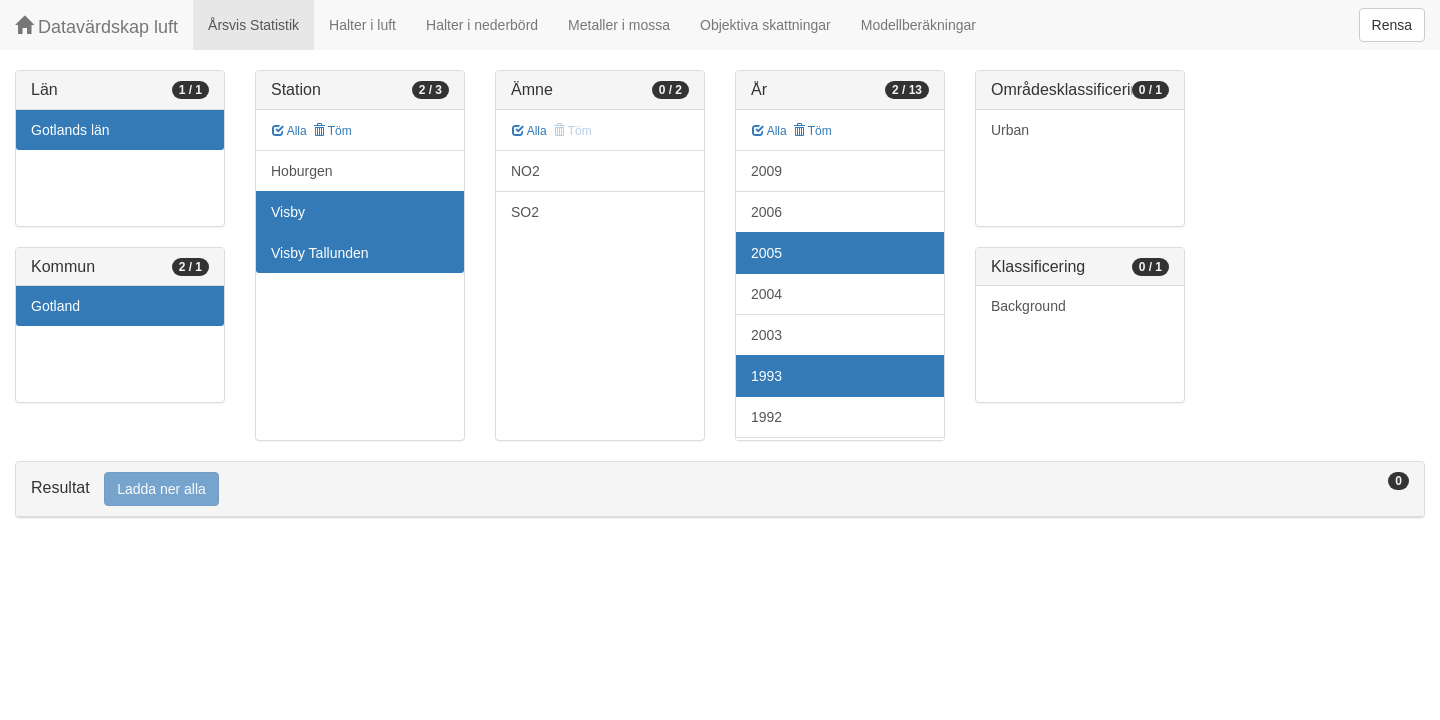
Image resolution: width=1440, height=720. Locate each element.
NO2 (525, 171)
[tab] (720, 489)
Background (1028, 306)
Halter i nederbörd (482, 25)
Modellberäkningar (918, 25)
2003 (766, 335)
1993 (766, 376)
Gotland (55, 306)
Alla (289, 131)
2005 (766, 253)
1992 (766, 417)
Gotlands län (70, 130)
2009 (766, 171)
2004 (766, 294)
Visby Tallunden (320, 253)
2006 (766, 212)
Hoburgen (302, 171)
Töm (332, 131)
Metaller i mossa (619, 25)
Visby (288, 212)
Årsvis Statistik (253, 25)
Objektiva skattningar (765, 25)
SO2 (525, 212)
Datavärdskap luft (96, 26)
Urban (1010, 130)
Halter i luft (362, 25)
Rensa (1392, 25)
